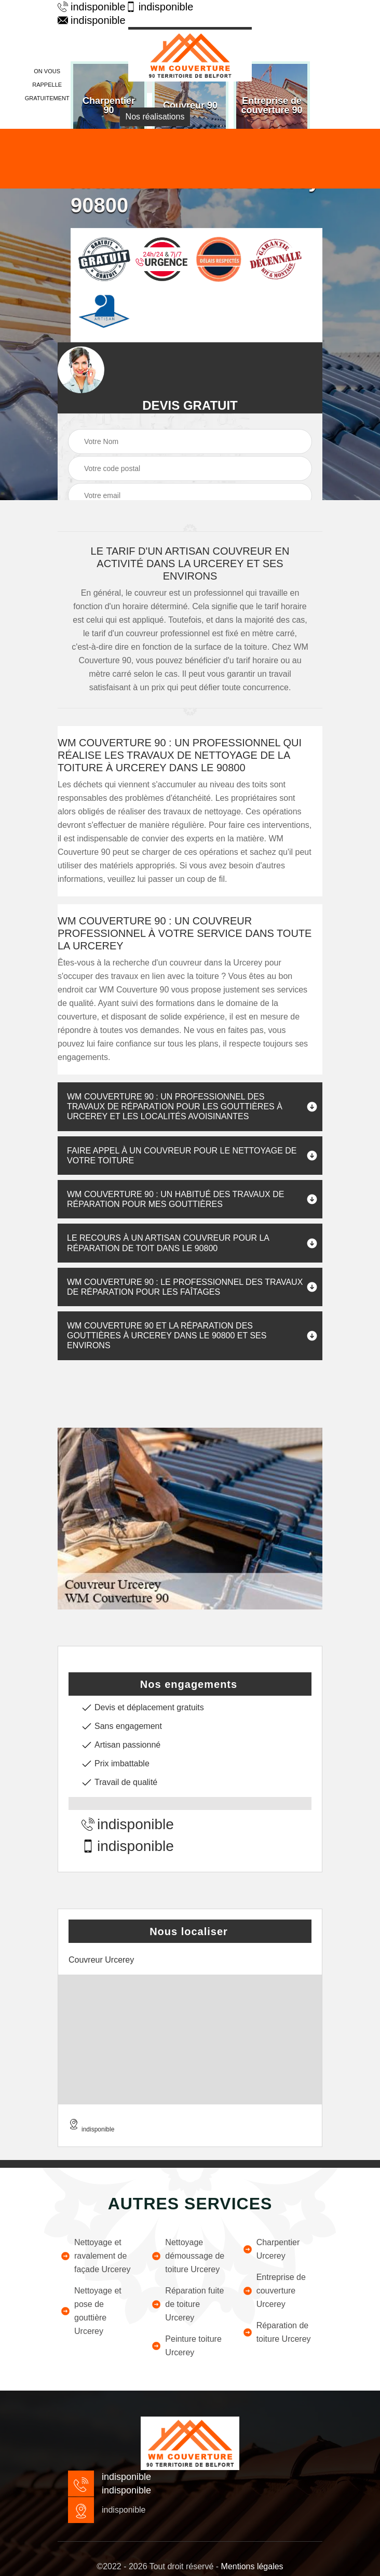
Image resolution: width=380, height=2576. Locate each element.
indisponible (86, 6)
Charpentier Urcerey (271, 2249)
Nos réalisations (155, 116)
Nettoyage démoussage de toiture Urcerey (187, 2256)
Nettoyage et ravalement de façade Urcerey (95, 2256)
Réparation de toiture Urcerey (276, 2332)
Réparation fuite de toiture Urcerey (187, 2304)
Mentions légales (252, 2566)
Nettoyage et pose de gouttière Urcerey (90, 2311)
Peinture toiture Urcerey (186, 2345)
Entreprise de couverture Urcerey (274, 2291)
